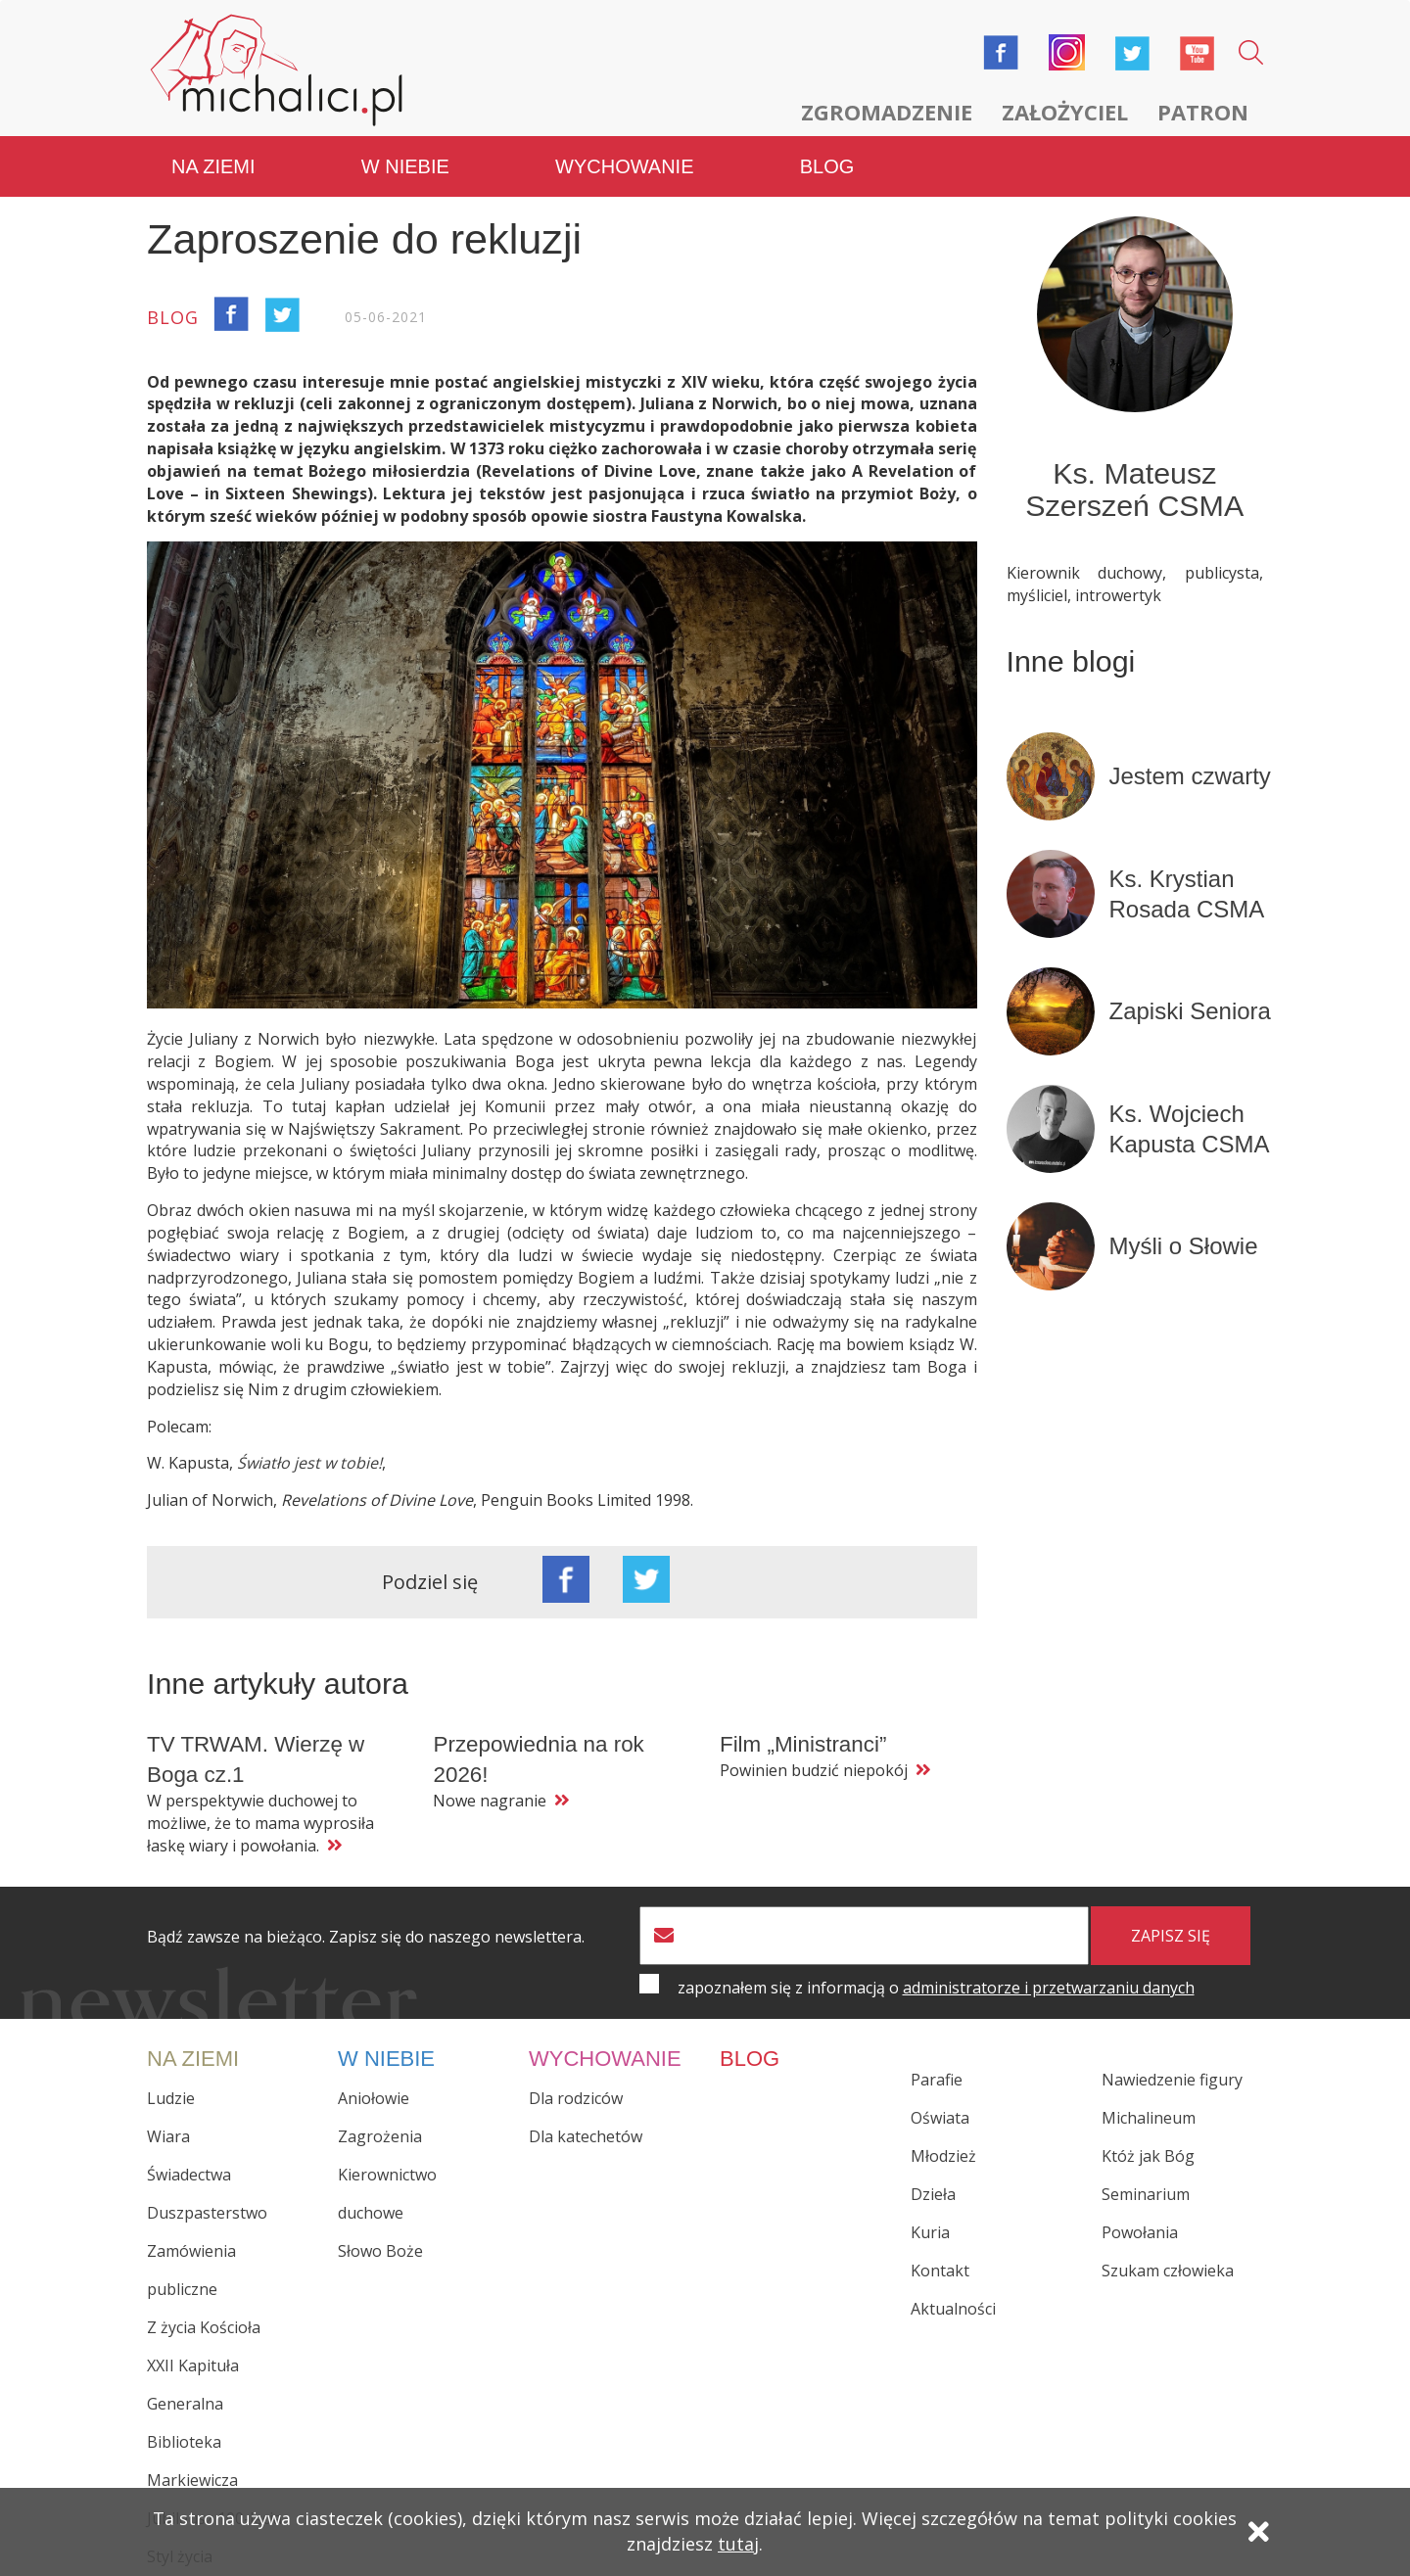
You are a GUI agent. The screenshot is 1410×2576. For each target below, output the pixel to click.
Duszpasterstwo (207, 2213)
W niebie (405, 166)
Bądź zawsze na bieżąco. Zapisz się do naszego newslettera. (366, 1937)
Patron (1202, 111)
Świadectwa (189, 2174)
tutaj (738, 2543)
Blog (827, 166)
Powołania (1140, 2232)
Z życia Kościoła (203, 2327)
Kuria (930, 2232)
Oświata (940, 2118)
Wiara (168, 2136)
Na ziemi (213, 166)
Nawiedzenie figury (1172, 2079)
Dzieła (933, 2194)
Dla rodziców (576, 2098)
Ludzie (171, 2098)
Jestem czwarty (1190, 776)
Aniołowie (373, 2098)
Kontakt (940, 2270)
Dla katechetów (585, 2136)
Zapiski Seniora (1190, 1011)
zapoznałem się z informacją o (936, 1987)
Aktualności (953, 2308)
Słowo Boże (380, 2251)
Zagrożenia (380, 2136)
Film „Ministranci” (803, 1744)
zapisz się (1170, 1935)
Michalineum (1149, 2118)
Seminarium (1146, 2194)
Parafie (937, 2079)
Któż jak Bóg (1148, 2156)
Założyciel (1065, 111)
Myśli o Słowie (1183, 1246)
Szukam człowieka (1168, 2270)
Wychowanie (624, 166)
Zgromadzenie (886, 111)
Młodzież (943, 2156)
